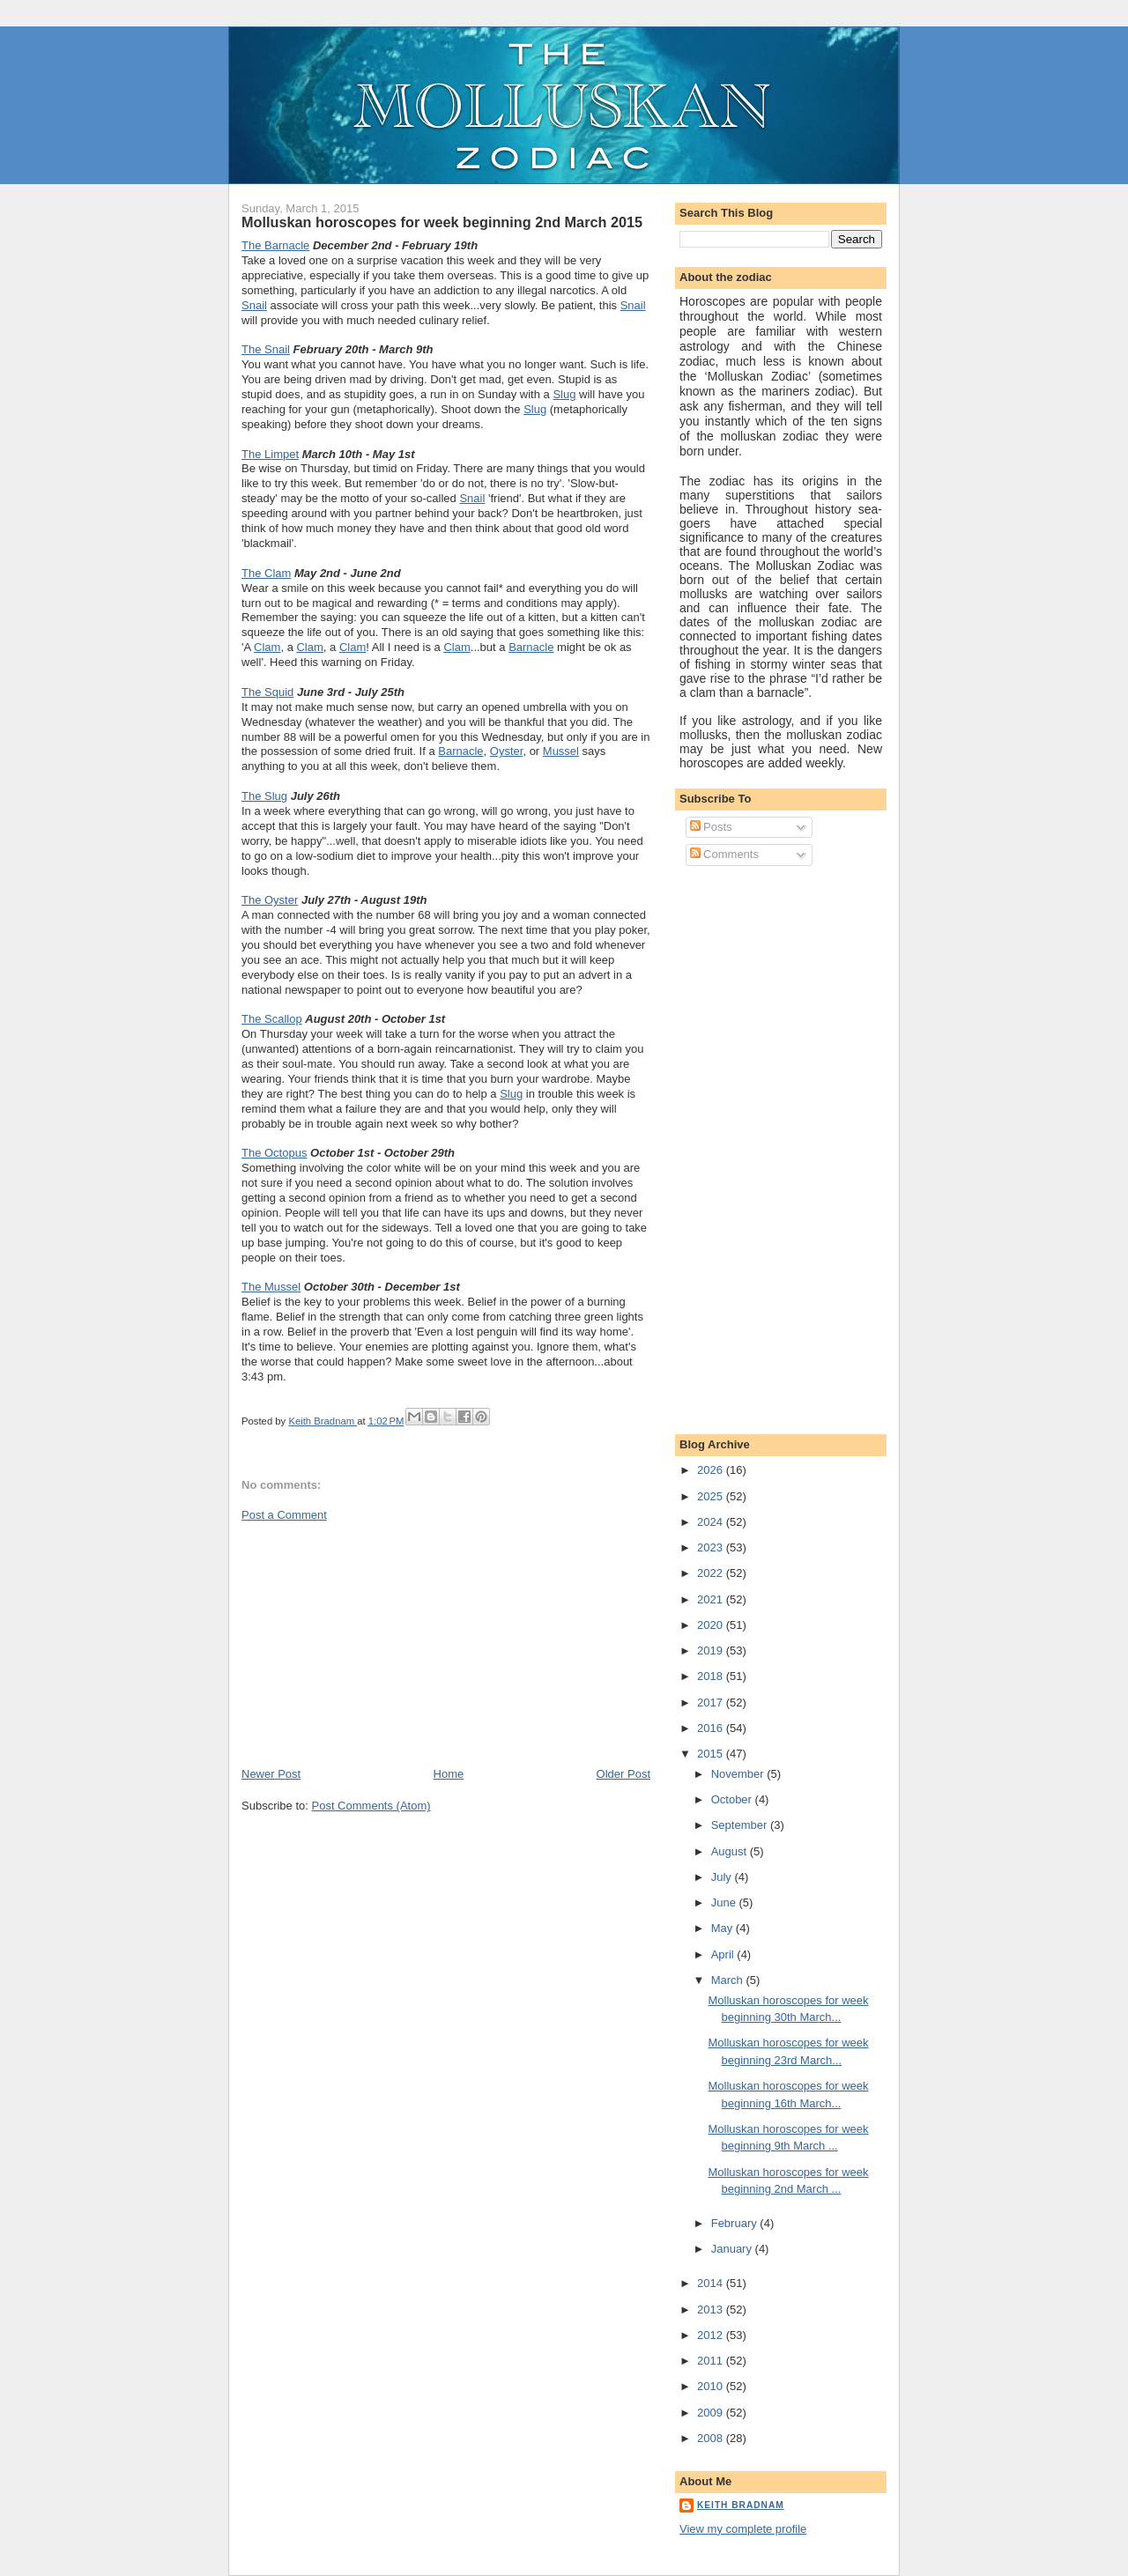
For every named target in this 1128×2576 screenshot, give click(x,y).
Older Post (623, 1773)
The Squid (267, 692)
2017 (711, 1702)
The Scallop (271, 1018)
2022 (711, 1573)
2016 (711, 1728)
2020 (711, 1625)
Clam (267, 647)
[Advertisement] (373, 1643)
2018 (711, 1676)
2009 (711, 2412)
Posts (711, 826)
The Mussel (271, 1286)
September (740, 1825)
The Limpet (270, 454)
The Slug (264, 796)
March (728, 1980)
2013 (711, 2309)
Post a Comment (284, 1514)
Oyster (506, 751)
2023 (711, 1547)
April (724, 1954)
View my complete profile (742, 2528)
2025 (711, 1496)
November (739, 1773)
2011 (711, 2360)
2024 (711, 1522)
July (723, 1877)
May (723, 1928)
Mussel (561, 751)
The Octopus (274, 1152)
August (730, 1851)
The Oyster (269, 900)
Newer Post (271, 1773)
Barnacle (530, 647)
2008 (711, 2438)
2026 (711, 1470)
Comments (724, 854)
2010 (711, 2386)
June (725, 1902)
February (736, 2223)
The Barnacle (275, 245)
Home (449, 1773)
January (733, 2248)
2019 (711, 1650)
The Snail (265, 349)
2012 (711, 2335)
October (733, 1799)
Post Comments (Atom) (371, 1805)
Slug (564, 394)
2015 (711, 1753)
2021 (711, 1599)
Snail (254, 305)
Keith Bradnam (740, 2505)
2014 (711, 2283)
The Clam (266, 573)
